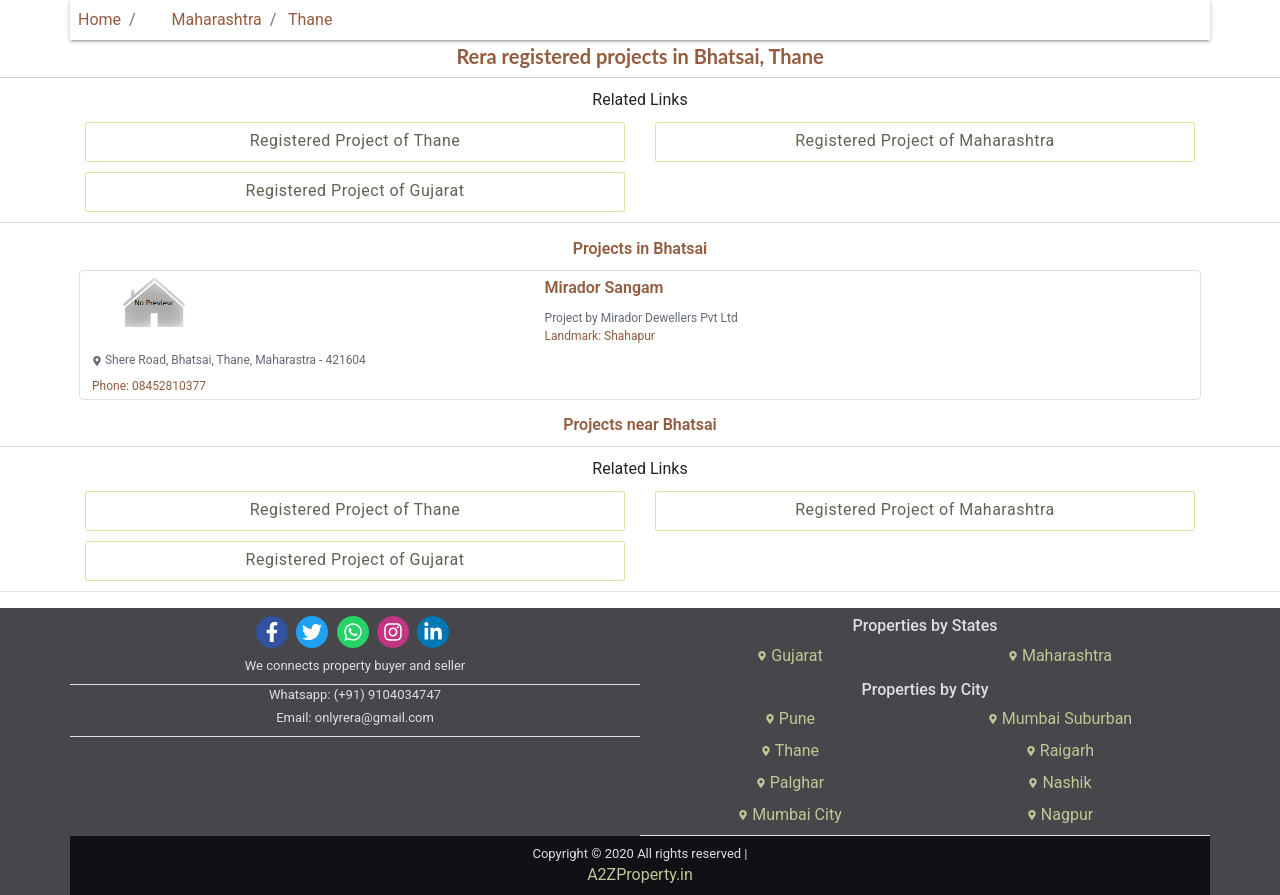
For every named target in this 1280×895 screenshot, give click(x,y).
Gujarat (789, 655)
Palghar (790, 782)
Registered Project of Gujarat (355, 190)
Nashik (1059, 782)
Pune (790, 718)
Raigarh (1060, 750)
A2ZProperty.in (640, 874)
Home (99, 19)
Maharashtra (205, 19)
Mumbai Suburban (1060, 718)
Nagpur (1060, 814)
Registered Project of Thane (355, 140)
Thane (310, 19)
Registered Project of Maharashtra (925, 140)
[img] (272, 632)
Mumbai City (789, 814)
